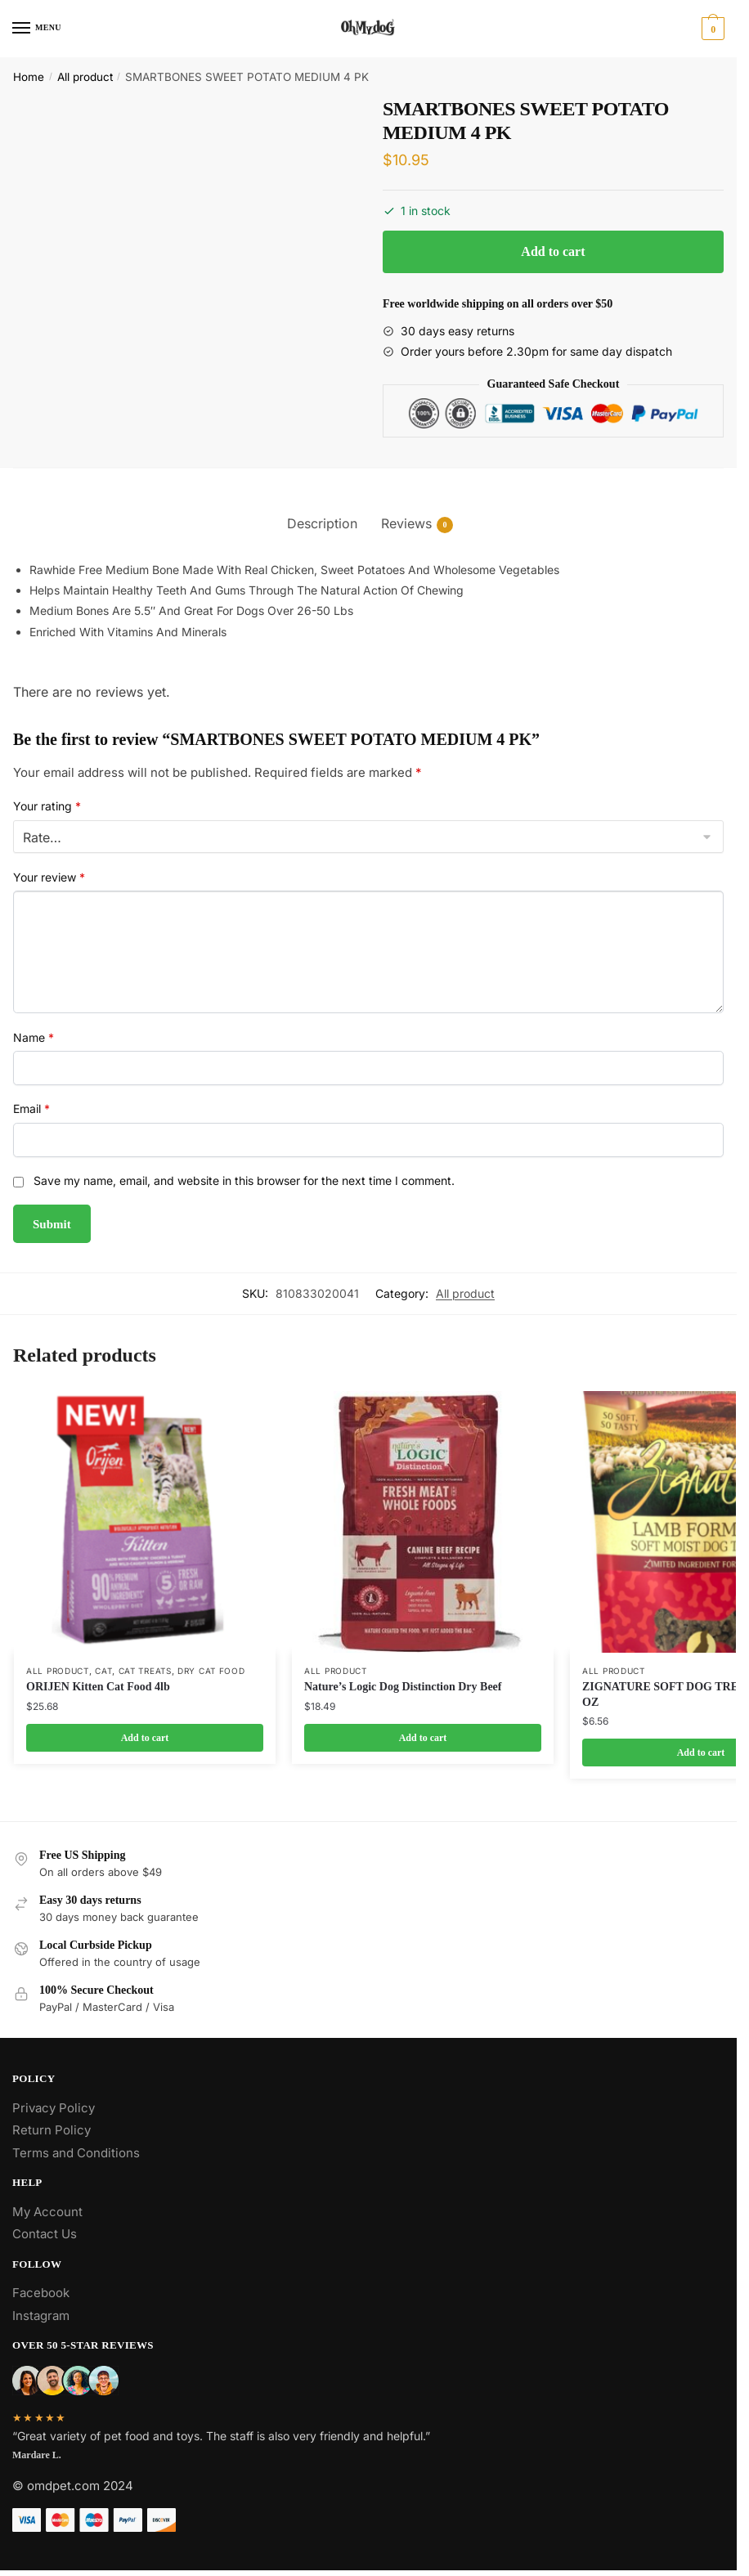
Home (28, 76)
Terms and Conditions (76, 2153)
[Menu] (36, 28)
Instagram (41, 2315)
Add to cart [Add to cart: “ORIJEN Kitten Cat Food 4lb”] (145, 1738)
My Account (47, 2211)
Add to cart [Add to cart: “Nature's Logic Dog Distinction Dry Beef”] (423, 1738)
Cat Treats (145, 1671)
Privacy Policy (53, 2108)
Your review (49, 877)
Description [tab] (322, 523)
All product (85, 76)
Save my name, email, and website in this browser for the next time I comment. (244, 1180)
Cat (103, 1671)
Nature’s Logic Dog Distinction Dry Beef (402, 1687)
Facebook (41, 2292)
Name (33, 1037)
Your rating (47, 806)
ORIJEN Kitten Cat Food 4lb (98, 1687)
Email (31, 1108)
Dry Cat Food (210, 1671)
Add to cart (553, 251)
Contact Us (44, 2234)
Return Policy (51, 2130)
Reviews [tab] (406, 523)
